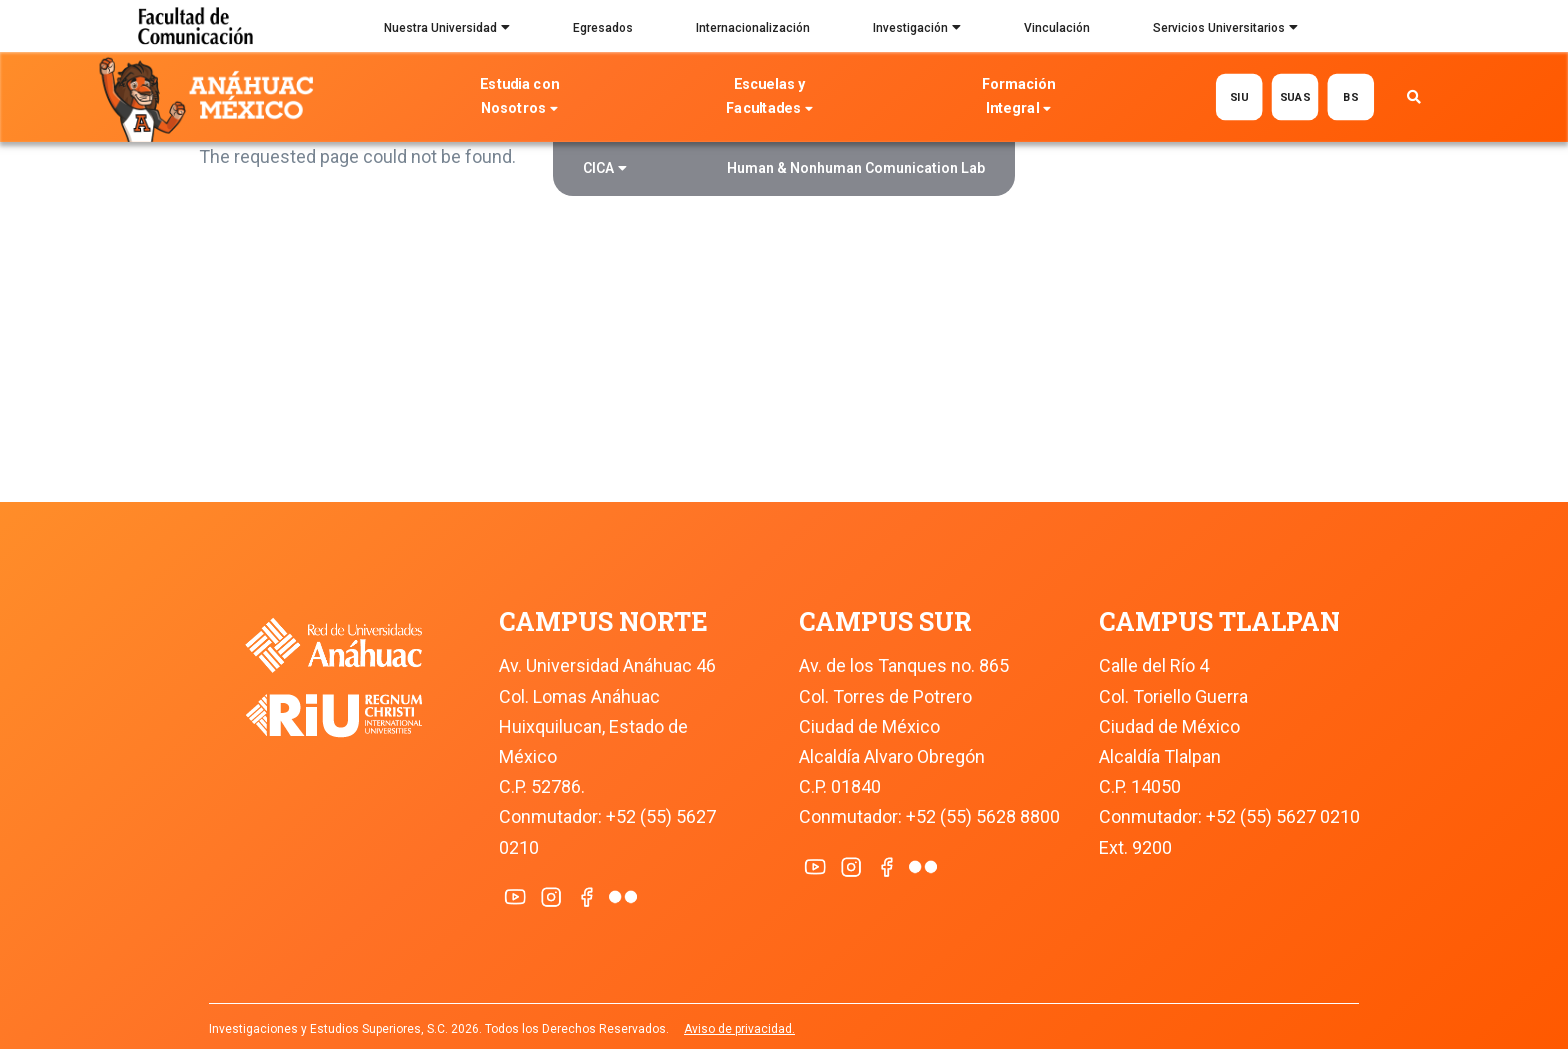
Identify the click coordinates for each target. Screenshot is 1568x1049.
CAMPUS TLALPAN (1219, 621)
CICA (605, 170)
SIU (1238, 96)
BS (1350, 96)
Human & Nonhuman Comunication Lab (856, 168)
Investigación (917, 30)
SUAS (1294, 96)
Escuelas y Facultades (769, 98)
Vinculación (1057, 28)
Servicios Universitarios (1225, 30)
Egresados (603, 28)
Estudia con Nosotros (520, 98)
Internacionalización (753, 28)
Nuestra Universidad (447, 30)
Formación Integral (1018, 98)
